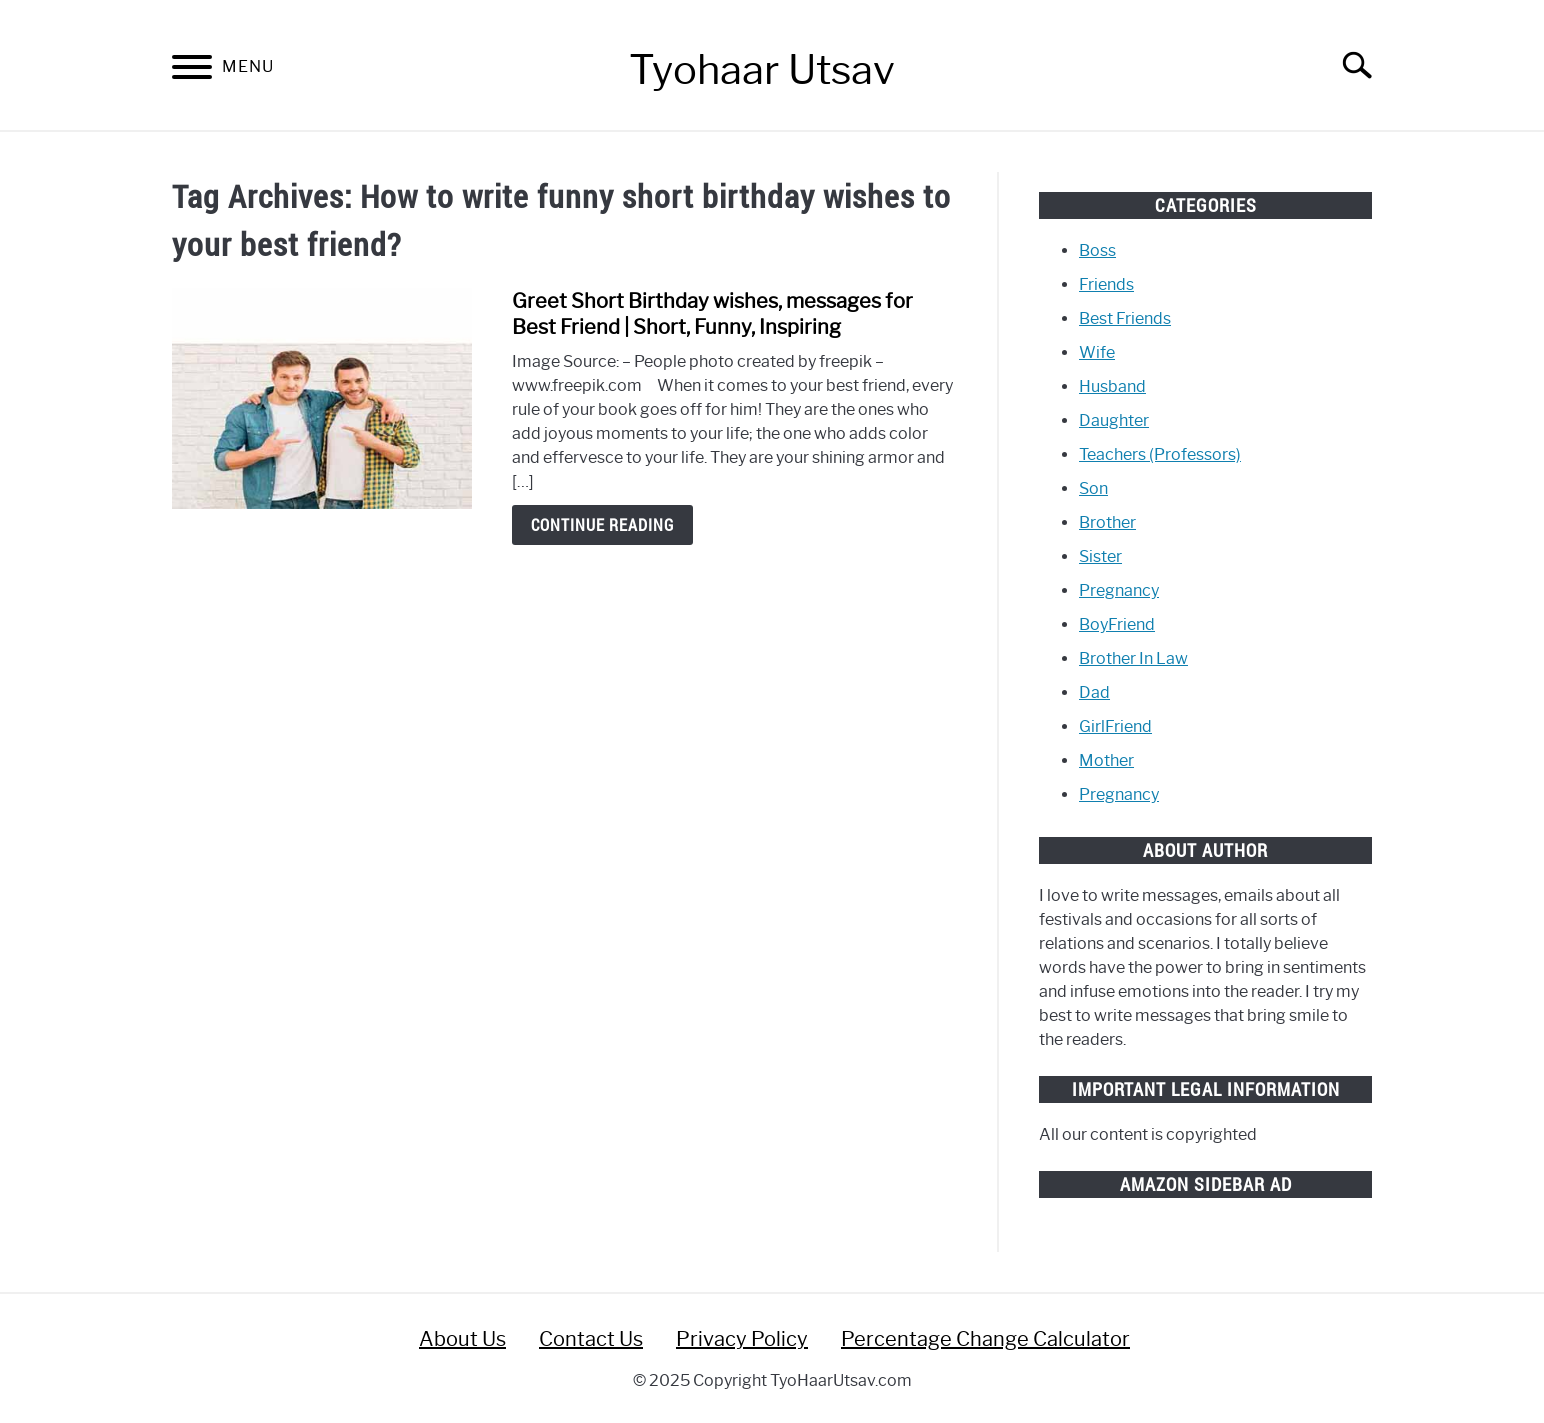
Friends (1106, 284)
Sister (1100, 556)
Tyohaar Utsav (762, 69)
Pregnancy (1119, 590)
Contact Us (591, 1339)
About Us (462, 1339)
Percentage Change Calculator (985, 1339)
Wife (1097, 352)
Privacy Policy (742, 1339)
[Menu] (192, 70)
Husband (1112, 386)
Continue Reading (602, 525)
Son (1093, 488)
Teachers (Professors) (1160, 454)
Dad (1094, 692)
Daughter (1114, 420)
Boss (1097, 250)
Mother (1106, 760)
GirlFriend (1115, 726)
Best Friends (1125, 318)
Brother (1107, 522)
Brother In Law (1133, 658)
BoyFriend (1117, 624)
